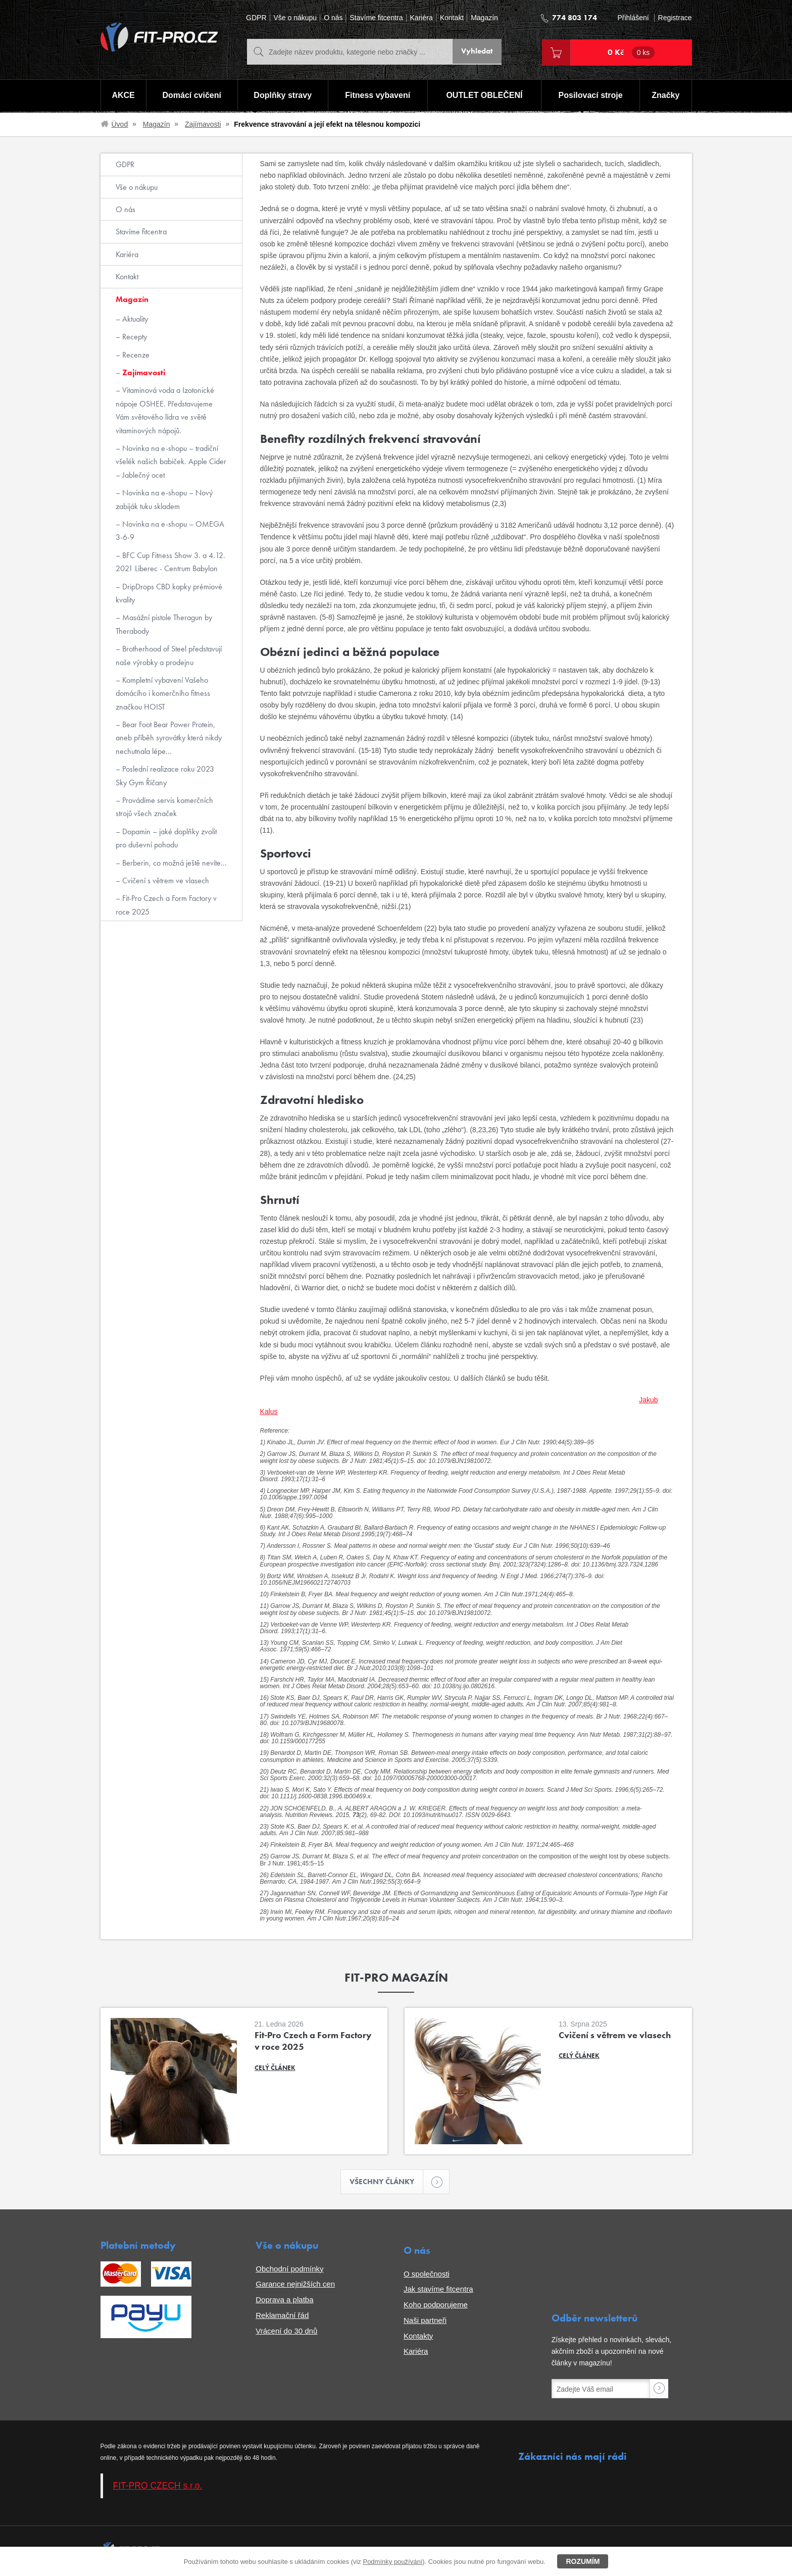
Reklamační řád (282, 2316)
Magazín (484, 18)
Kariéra (421, 18)
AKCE (122, 96)
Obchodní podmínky (289, 2269)
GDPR (256, 18)
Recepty (133, 336)
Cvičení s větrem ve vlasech (164, 880)
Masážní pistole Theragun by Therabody (164, 624)
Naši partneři (425, 2321)
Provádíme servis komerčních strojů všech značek (164, 807)
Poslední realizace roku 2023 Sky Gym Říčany (165, 775)
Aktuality (134, 319)
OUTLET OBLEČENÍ (485, 96)
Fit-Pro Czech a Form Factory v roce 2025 (166, 905)
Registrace (675, 18)
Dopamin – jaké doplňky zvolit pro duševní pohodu (166, 838)
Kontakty (418, 2337)
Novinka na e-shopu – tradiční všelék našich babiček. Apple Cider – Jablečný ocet (171, 461)
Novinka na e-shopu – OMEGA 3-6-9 (170, 530)
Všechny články (387, 2182)
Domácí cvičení (190, 96)
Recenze (135, 354)
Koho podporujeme (436, 2305)
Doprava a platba (284, 2300)
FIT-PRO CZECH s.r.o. (158, 2487)
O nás (333, 18)
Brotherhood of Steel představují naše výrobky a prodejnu (169, 655)
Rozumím (583, 2561)
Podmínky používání (392, 2561)
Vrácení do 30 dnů (286, 2332)
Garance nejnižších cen (295, 2285)
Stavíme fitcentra (376, 18)
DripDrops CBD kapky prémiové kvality (169, 593)
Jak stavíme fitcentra (438, 2290)
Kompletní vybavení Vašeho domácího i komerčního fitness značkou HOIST (163, 693)
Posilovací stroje (591, 96)
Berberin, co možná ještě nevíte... (173, 862)
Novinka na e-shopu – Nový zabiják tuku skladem (164, 499)
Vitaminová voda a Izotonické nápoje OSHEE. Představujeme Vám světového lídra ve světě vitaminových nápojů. (165, 410)
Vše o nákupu (295, 18)
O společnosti (427, 2274)
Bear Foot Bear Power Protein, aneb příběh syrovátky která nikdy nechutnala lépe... (169, 737)
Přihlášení (633, 18)
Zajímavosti (203, 124)
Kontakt (452, 18)
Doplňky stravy (282, 96)
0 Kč (631, 52)
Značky (666, 96)
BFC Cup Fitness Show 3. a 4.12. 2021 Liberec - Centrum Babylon (170, 562)
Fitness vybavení (377, 96)
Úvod (120, 124)
